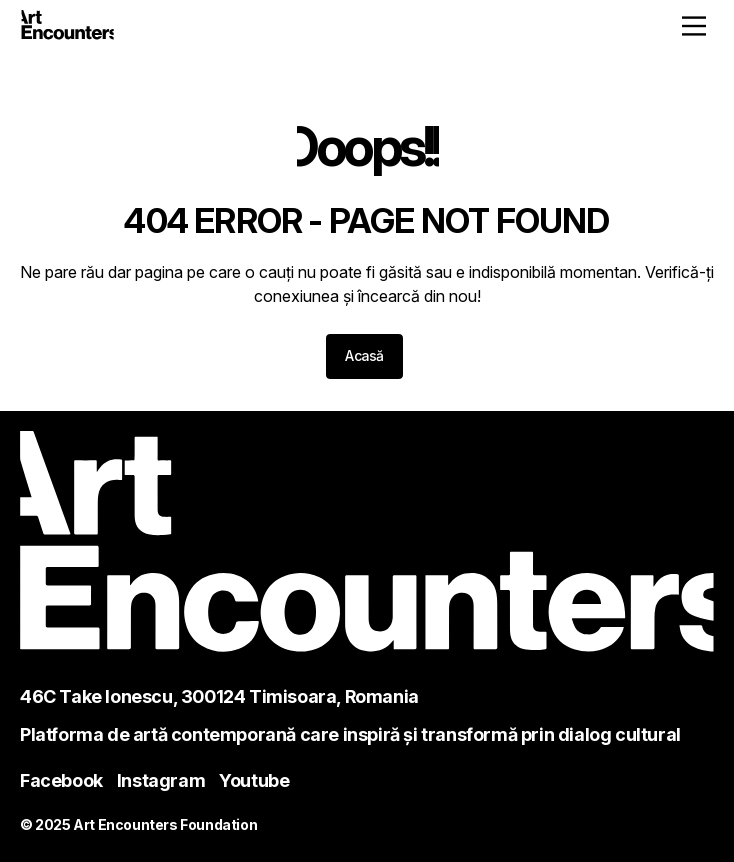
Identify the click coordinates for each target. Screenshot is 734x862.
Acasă (364, 355)
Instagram (161, 780)
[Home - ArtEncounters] (67, 28)
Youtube (254, 780)
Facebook (61, 780)
